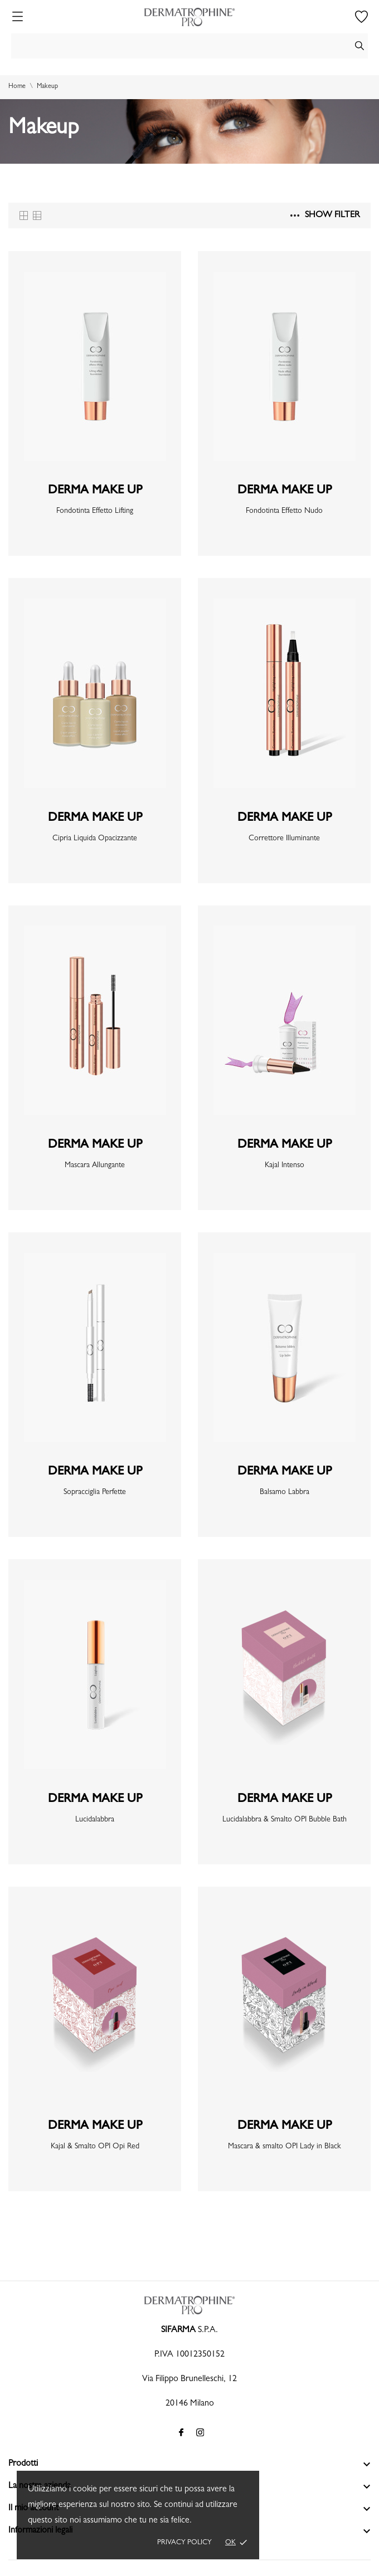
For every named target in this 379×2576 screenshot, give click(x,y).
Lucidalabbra (94, 1820)
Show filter (324, 215)
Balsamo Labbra (284, 1492)
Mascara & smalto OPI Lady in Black (284, 2147)
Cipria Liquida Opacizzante (94, 839)
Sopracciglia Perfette (95, 1492)
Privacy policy (184, 2542)
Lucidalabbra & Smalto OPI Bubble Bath (284, 1820)
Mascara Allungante (95, 1165)
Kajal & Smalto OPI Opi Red (95, 2147)
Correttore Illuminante (284, 839)
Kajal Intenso (284, 1165)
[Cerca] (189, 45)
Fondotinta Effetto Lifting (94, 511)
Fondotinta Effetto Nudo (284, 511)
